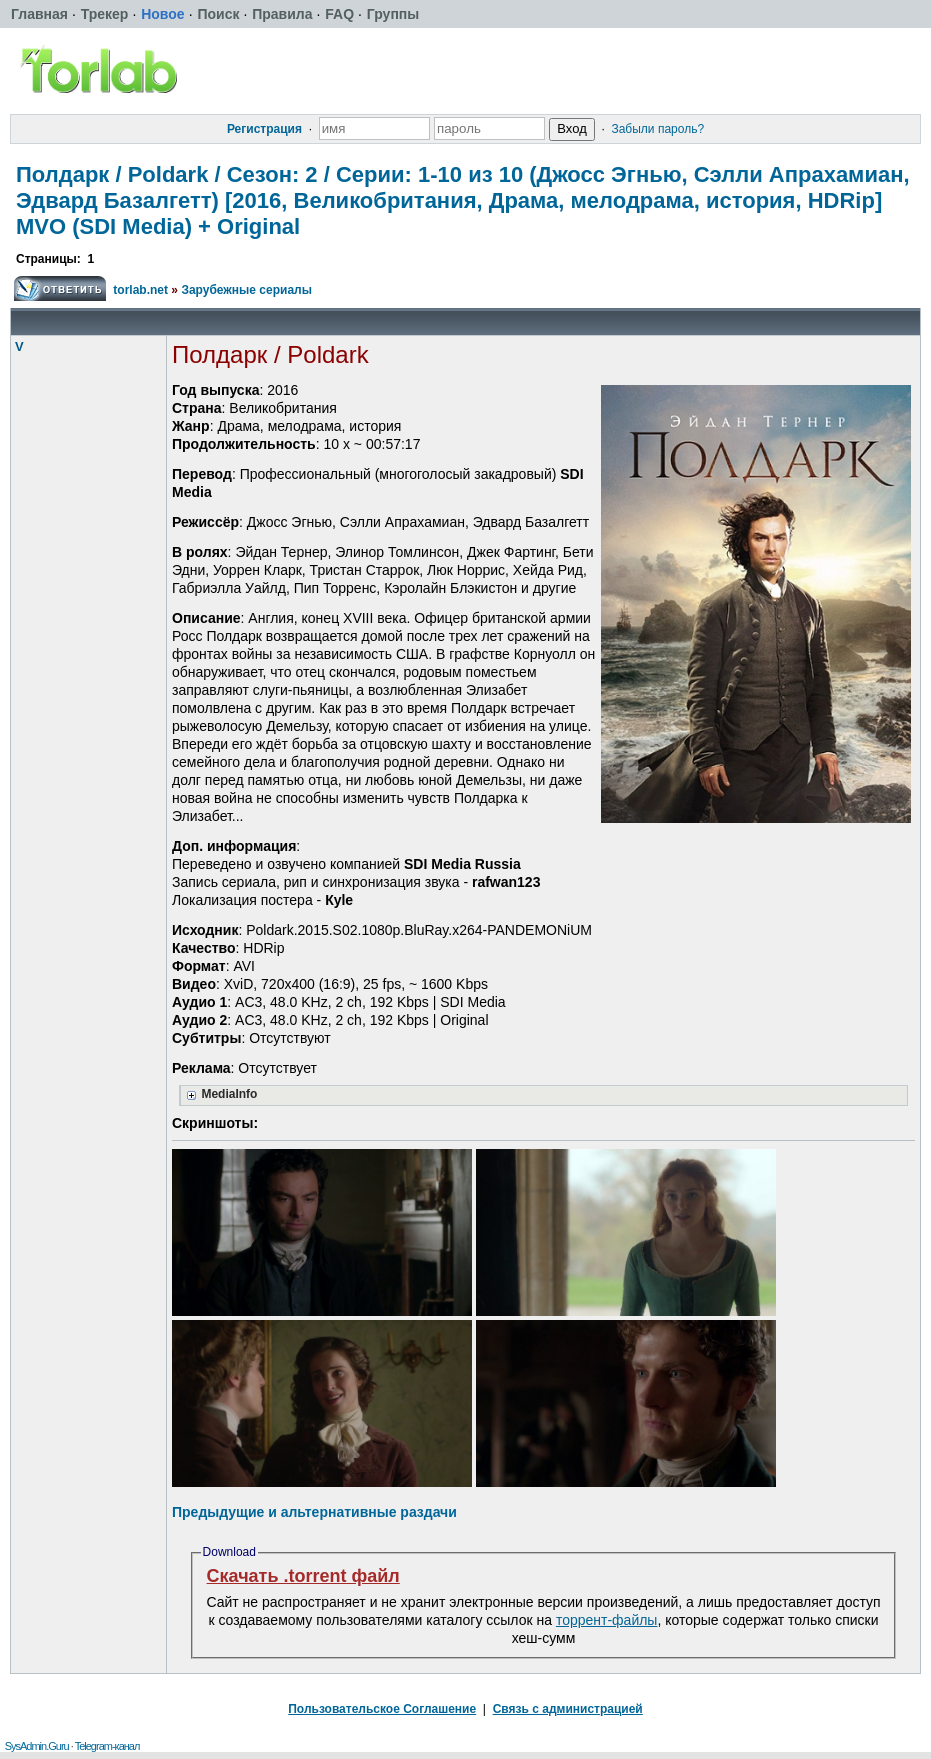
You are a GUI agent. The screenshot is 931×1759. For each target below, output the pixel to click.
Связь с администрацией (568, 1709)
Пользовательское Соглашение (382, 1709)
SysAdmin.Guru (37, 1746)
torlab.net (140, 290)
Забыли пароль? (657, 129)
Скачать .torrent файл (303, 1576)
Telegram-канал (107, 1746)
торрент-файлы (607, 1620)
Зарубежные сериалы (246, 290)
